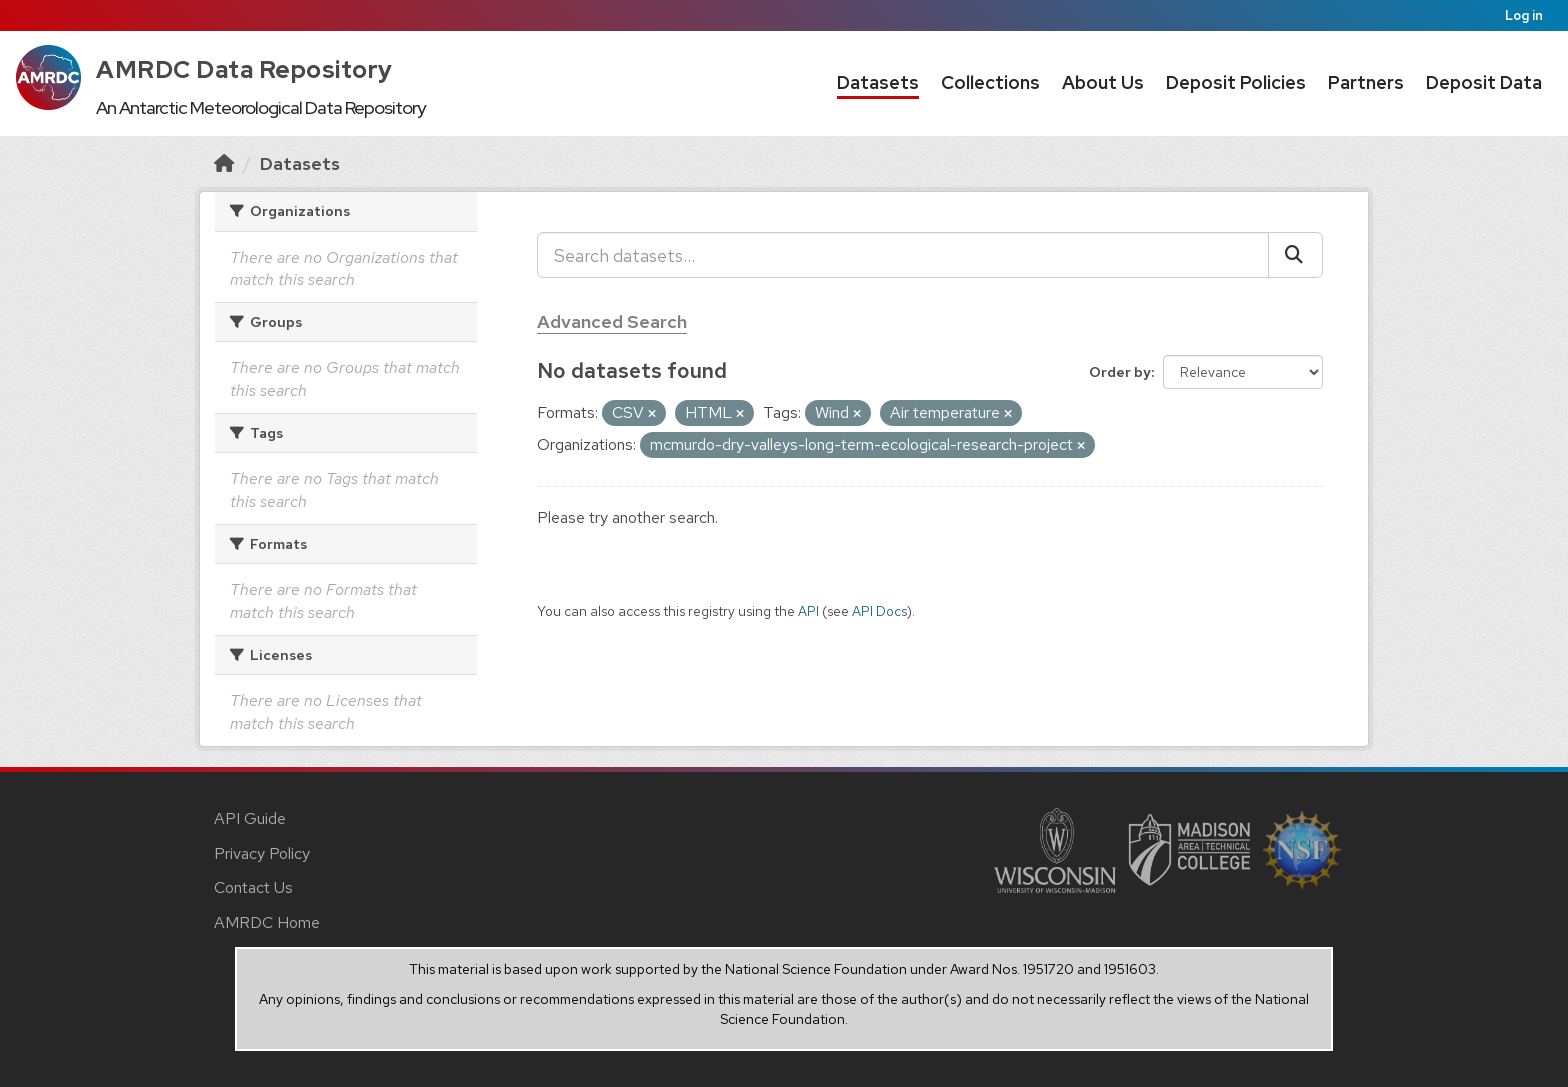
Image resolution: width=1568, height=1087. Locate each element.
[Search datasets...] (903, 255)
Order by (1120, 372)
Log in (1524, 15)
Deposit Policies (1236, 82)
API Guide (250, 818)
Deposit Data (1484, 82)
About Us (1103, 82)
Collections (990, 82)
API (808, 611)
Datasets (878, 82)
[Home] (224, 163)
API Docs (879, 611)
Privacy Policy (262, 853)
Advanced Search (612, 321)
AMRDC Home (267, 922)
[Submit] (1295, 255)
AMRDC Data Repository (244, 69)
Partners (1366, 82)
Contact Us (253, 887)
